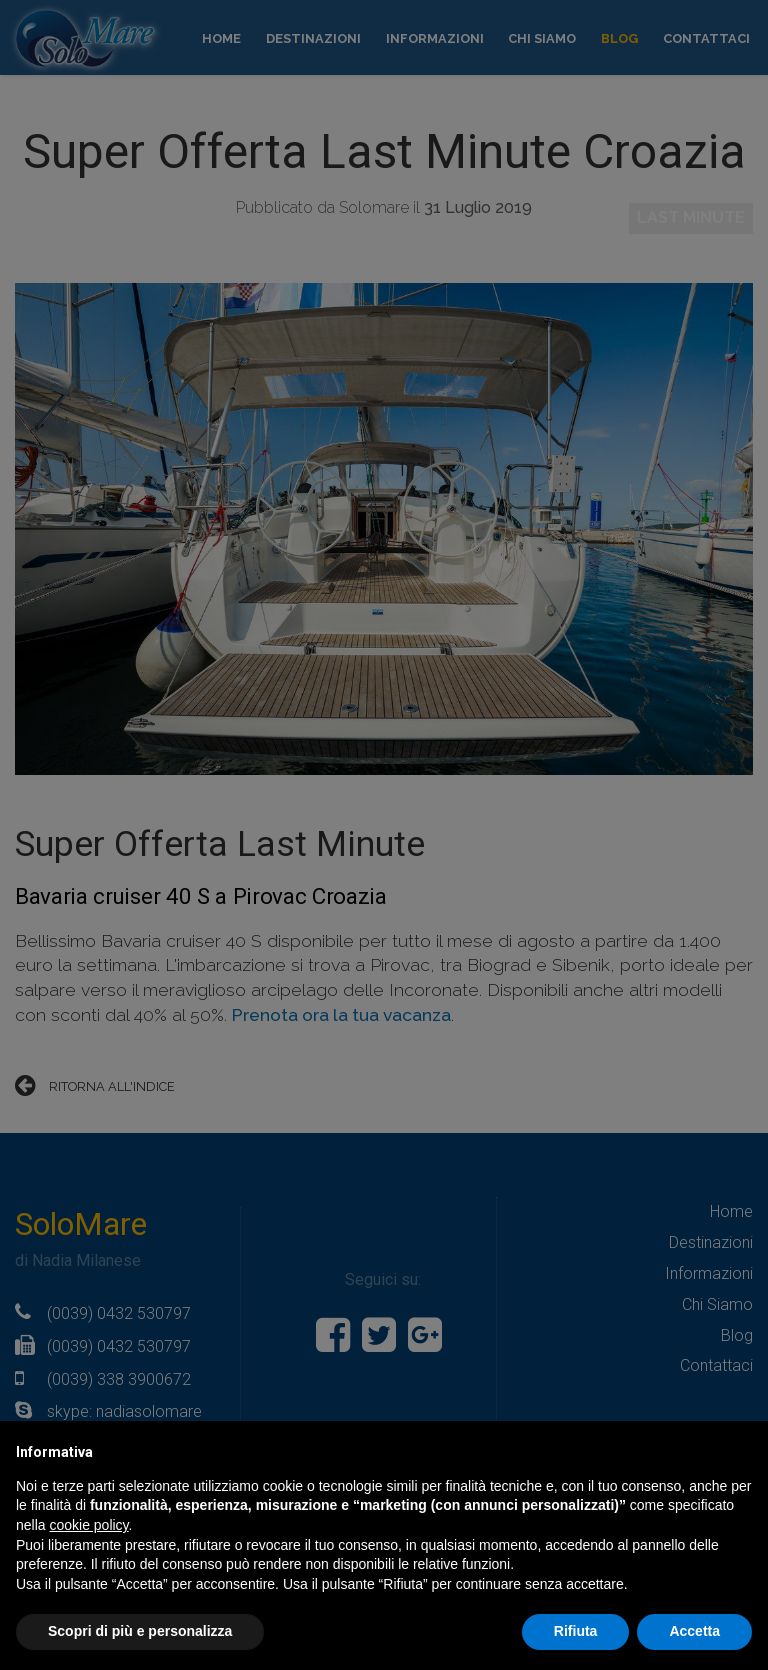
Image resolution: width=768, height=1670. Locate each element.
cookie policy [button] (88, 1525)
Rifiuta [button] (576, 1631)
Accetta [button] (694, 1631)
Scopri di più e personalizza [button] (140, 1631)
